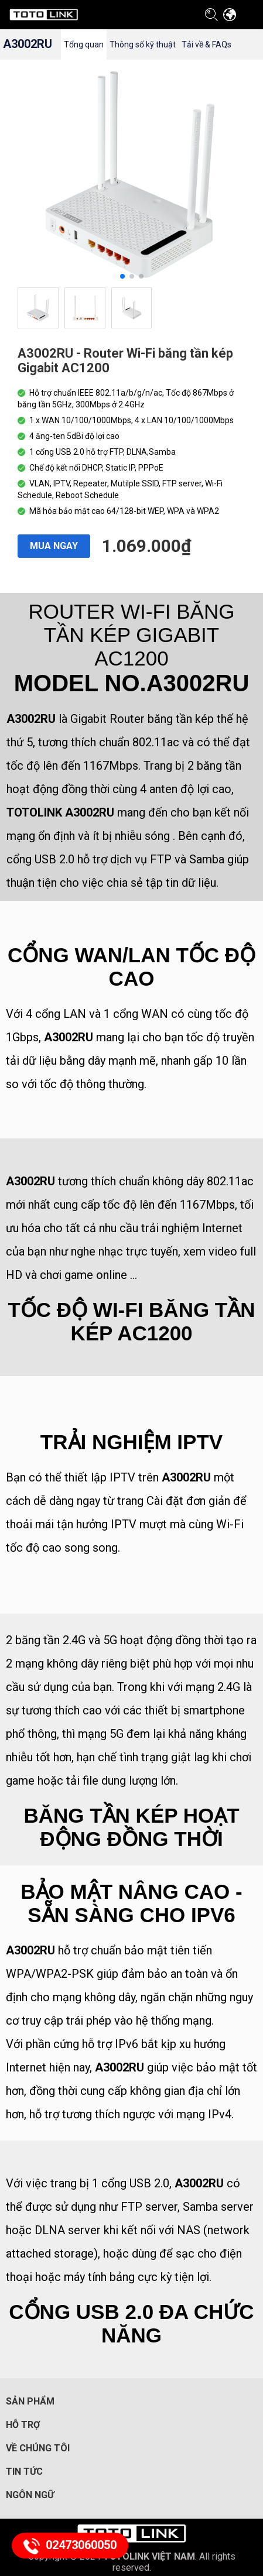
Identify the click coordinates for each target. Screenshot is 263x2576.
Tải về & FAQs (206, 44)
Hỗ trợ (23, 2424)
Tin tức (24, 2471)
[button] (122, 276)
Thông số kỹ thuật (143, 44)
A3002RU (27, 44)
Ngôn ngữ (30, 2494)
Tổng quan (84, 44)
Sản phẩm (30, 2401)
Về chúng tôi (38, 2448)
